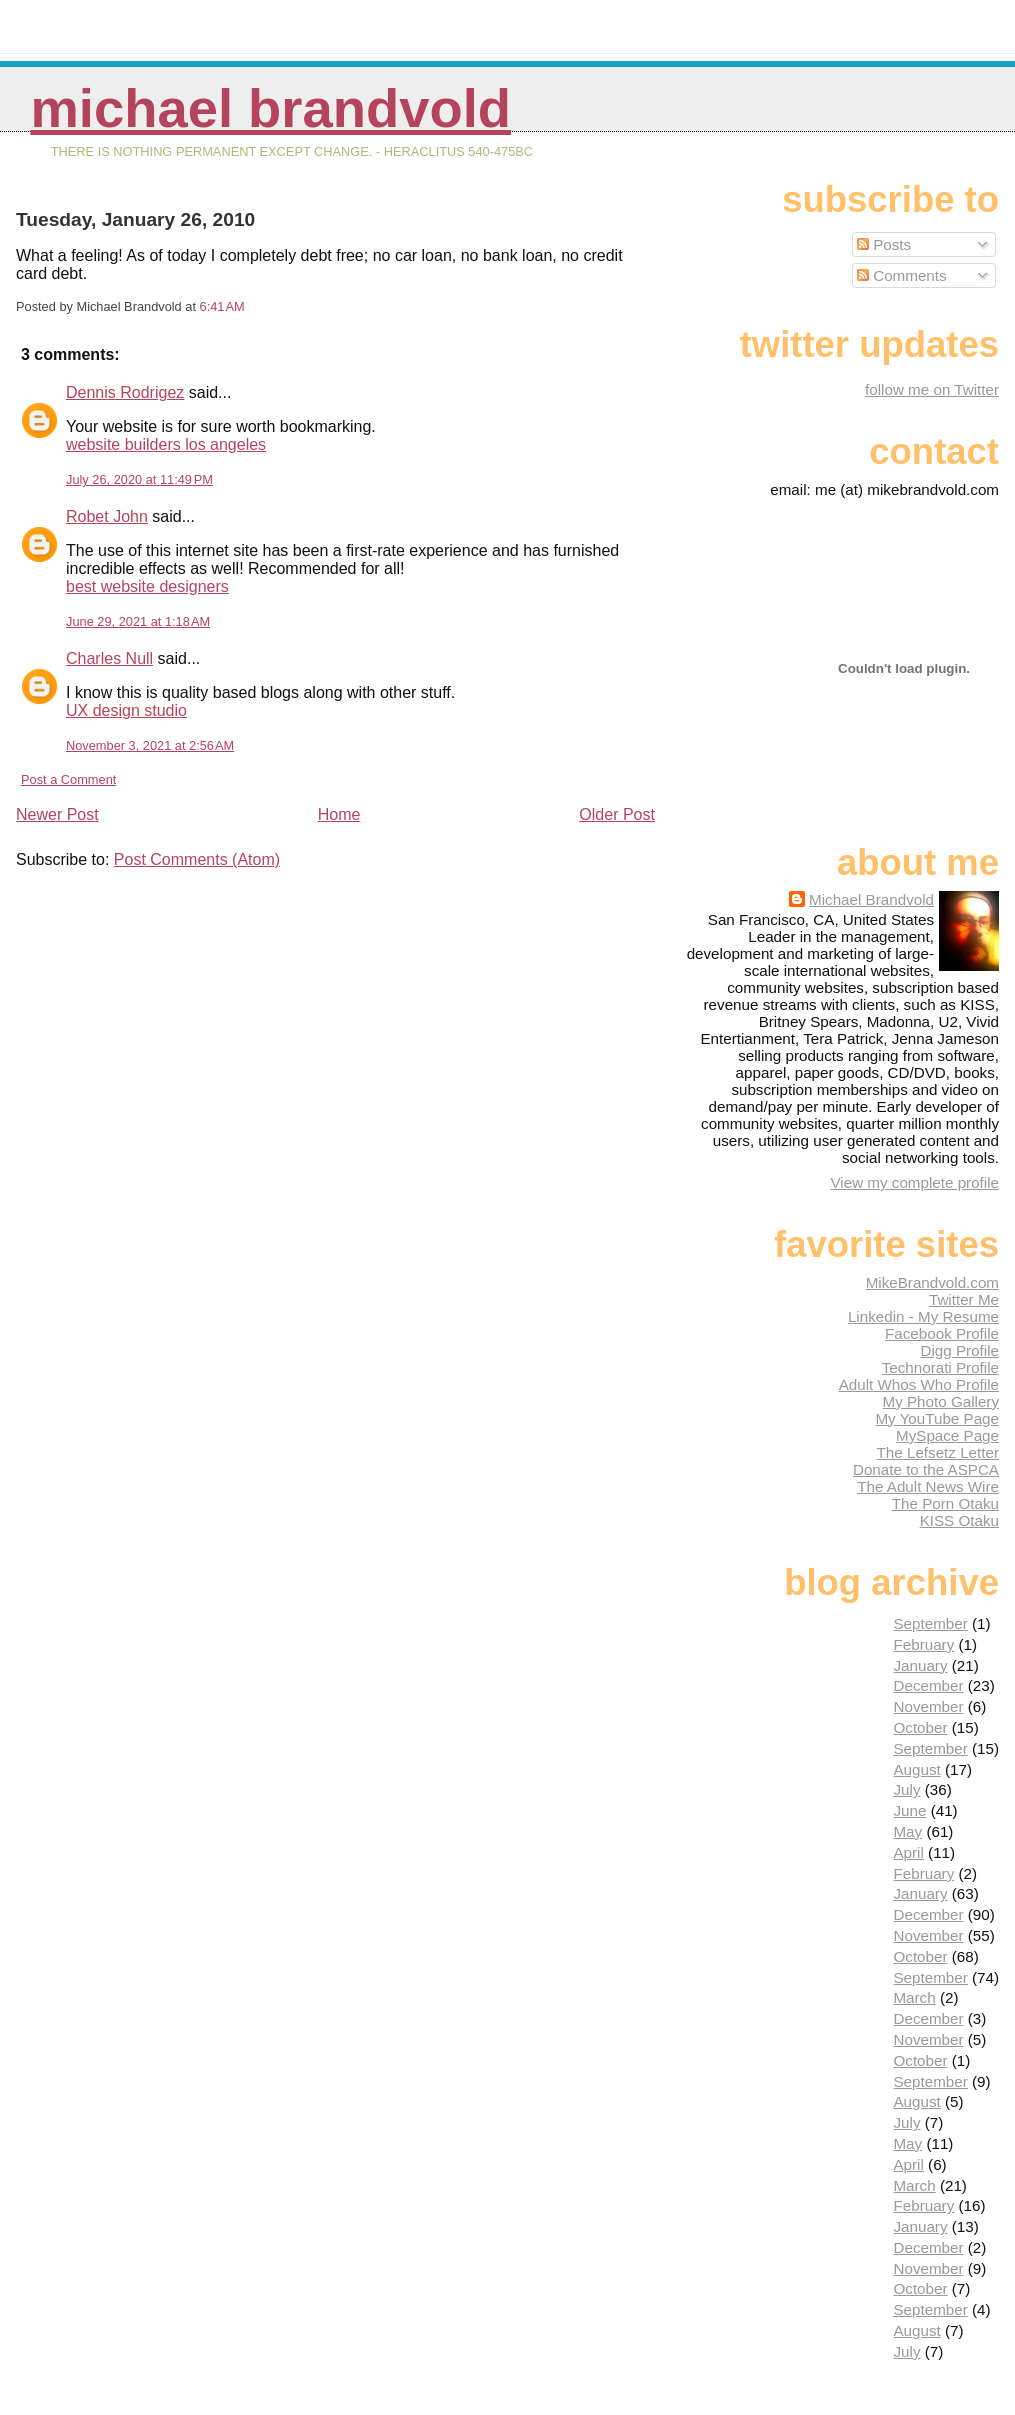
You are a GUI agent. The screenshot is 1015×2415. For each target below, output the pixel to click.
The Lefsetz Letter (938, 1452)
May (907, 1831)
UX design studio (126, 710)
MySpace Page (947, 1435)
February (923, 1644)
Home (339, 814)
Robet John (107, 516)
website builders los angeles (166, 444)
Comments (902, 275)
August (916, 1769)
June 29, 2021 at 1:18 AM (138, 621)
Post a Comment (68, 779)
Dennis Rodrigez (125, 392)
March (914, 1997)
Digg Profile (959, 1350)
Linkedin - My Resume (923, 1316)
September (930, 1623)
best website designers (147, 586)
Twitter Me (964, 1299)
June (909, 1810)
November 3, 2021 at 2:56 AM (150, 745)
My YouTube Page (937, 1418)
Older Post (617, 814)
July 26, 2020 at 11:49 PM (139, 479)
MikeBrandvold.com (932, 1282)
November (928, 1706)
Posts (884, 244)
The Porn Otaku (945, 1503)
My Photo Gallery (941, 1401)
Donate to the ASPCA (926, 1469)
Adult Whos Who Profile (919, 1384)
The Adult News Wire (928, 1486)
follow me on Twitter (932, 389)
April (908, 1852)
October (920, 1727)
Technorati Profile (940, 1367)
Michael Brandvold (270, 108)
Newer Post (57, 814)
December (928, 1685)
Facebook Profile (942, 1333)
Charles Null (109, 658)
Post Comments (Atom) (197, 859)
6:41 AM (222, 306)
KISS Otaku (959, 1520)
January (920, 1665)
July (906, 1789)
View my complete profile (914, 1182)
